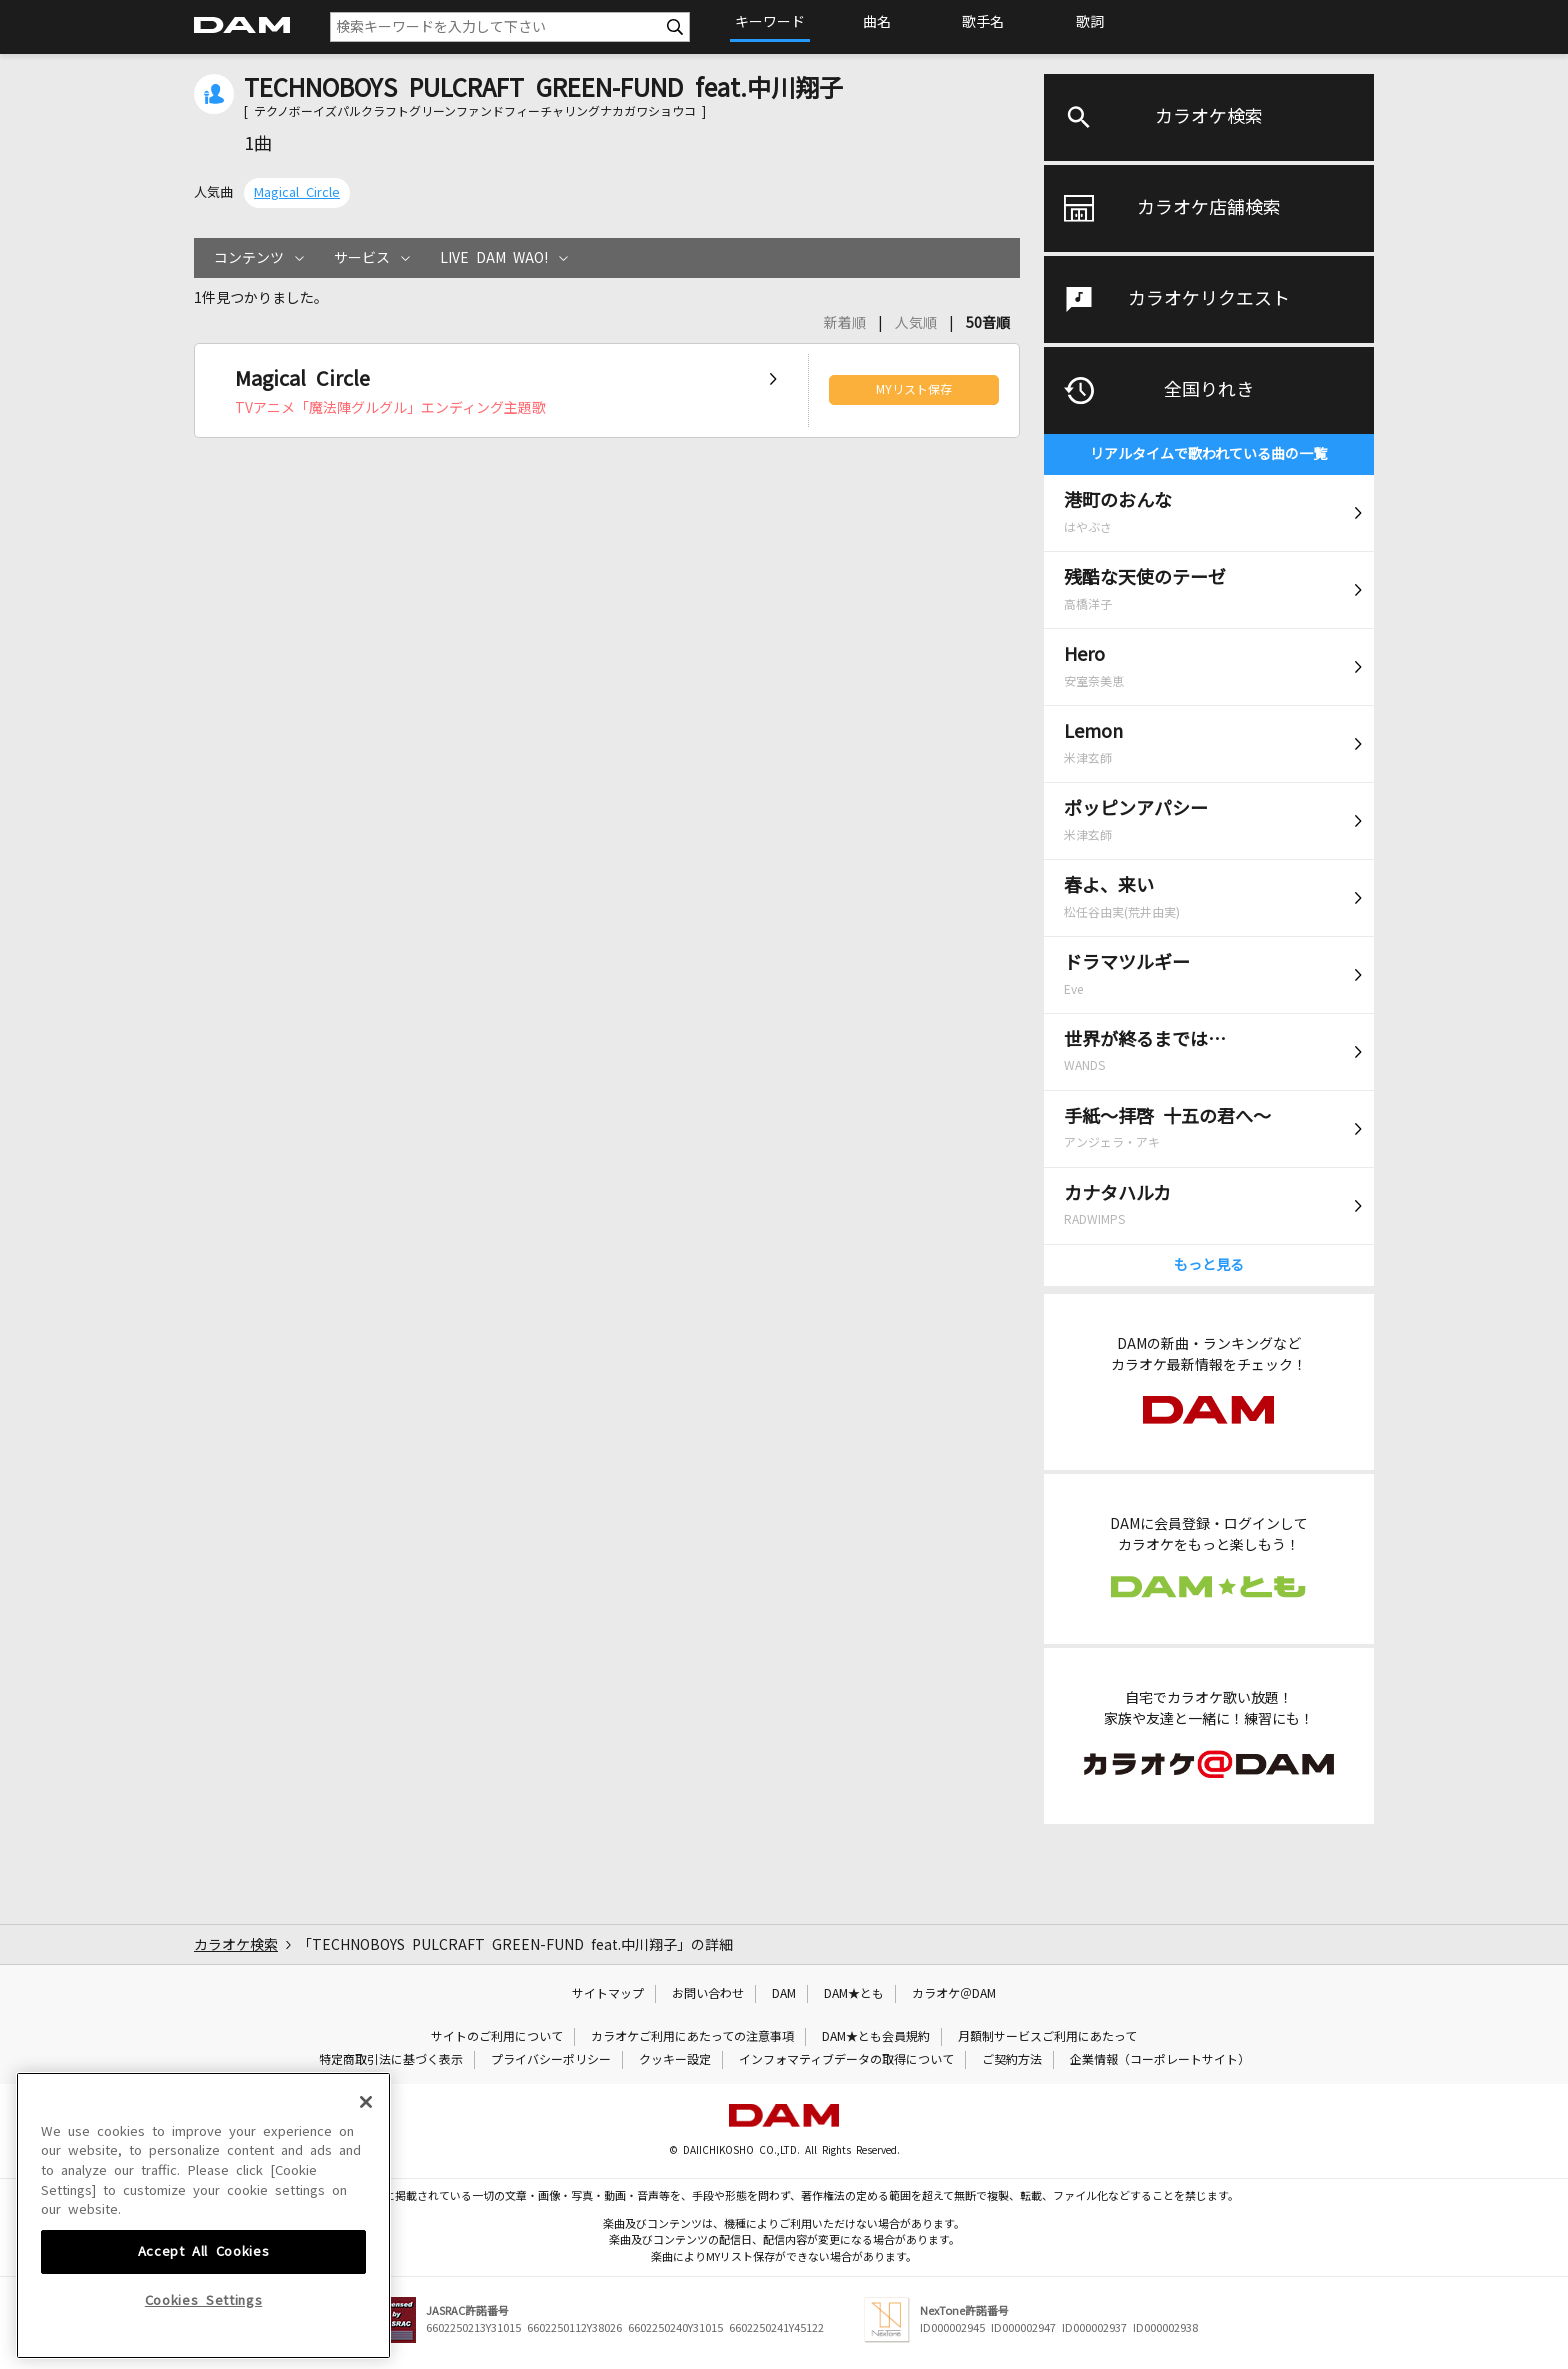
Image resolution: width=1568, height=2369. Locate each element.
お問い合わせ (708, 1994)
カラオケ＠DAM (954, 1994)
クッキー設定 (675, 2060)
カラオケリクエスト (1209, 299)
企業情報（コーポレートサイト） (1160, 2060)
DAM (784, 1994)
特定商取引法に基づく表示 (391, 2060)
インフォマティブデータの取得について (846, 2060)
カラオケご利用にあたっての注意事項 (692, 2037)
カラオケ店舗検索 (1209, 208)
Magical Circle (297, 192)
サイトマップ (608, 1994)
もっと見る (1209, 1265)
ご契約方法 (1012, 2060)
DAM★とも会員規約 (876, 2037)
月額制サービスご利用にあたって (1047, 2037)
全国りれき (1209, 390)
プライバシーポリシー (551, 2060)
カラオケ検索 (1209, 117)
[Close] (366, 2244)
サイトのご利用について (497, 2037)
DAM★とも (854, 1994)
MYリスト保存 (914, 390)
